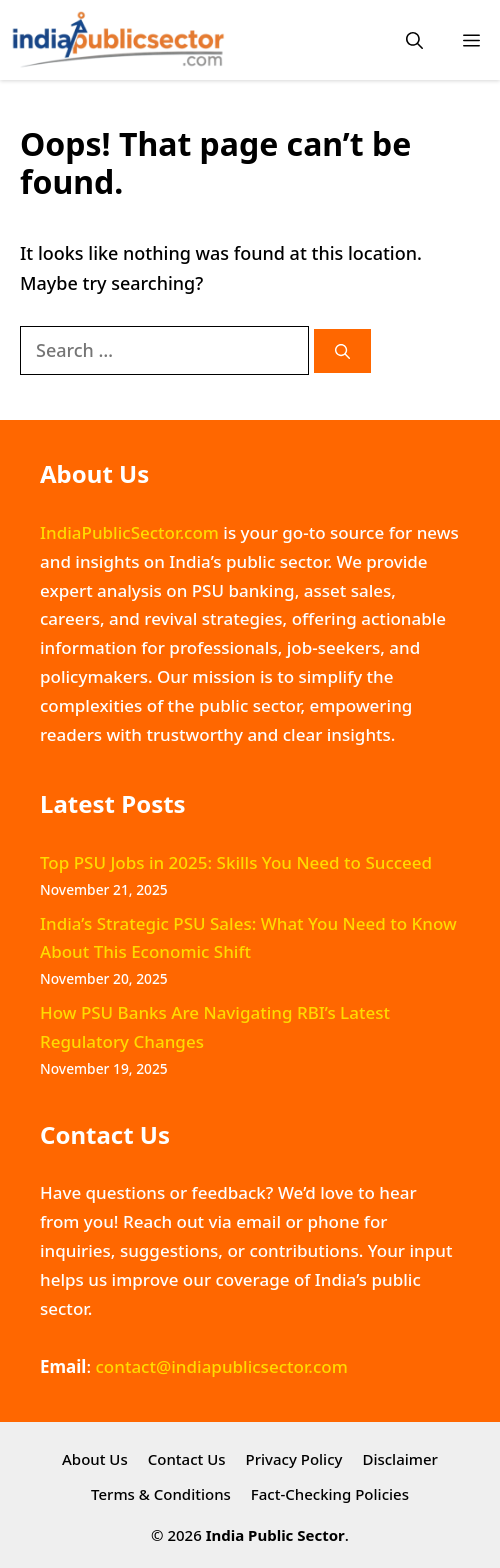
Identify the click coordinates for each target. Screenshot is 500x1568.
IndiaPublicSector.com (129, 532)
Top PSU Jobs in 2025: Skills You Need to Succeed (236, 862)
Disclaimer (400, 1459)
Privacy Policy (294, 1459)
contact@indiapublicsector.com (221, 1366)
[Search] (342, 351)
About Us (95, 1459)
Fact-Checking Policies (330, 1494)
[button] (414, 40)
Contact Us (187, 1459)
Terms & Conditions (161, 1494)
